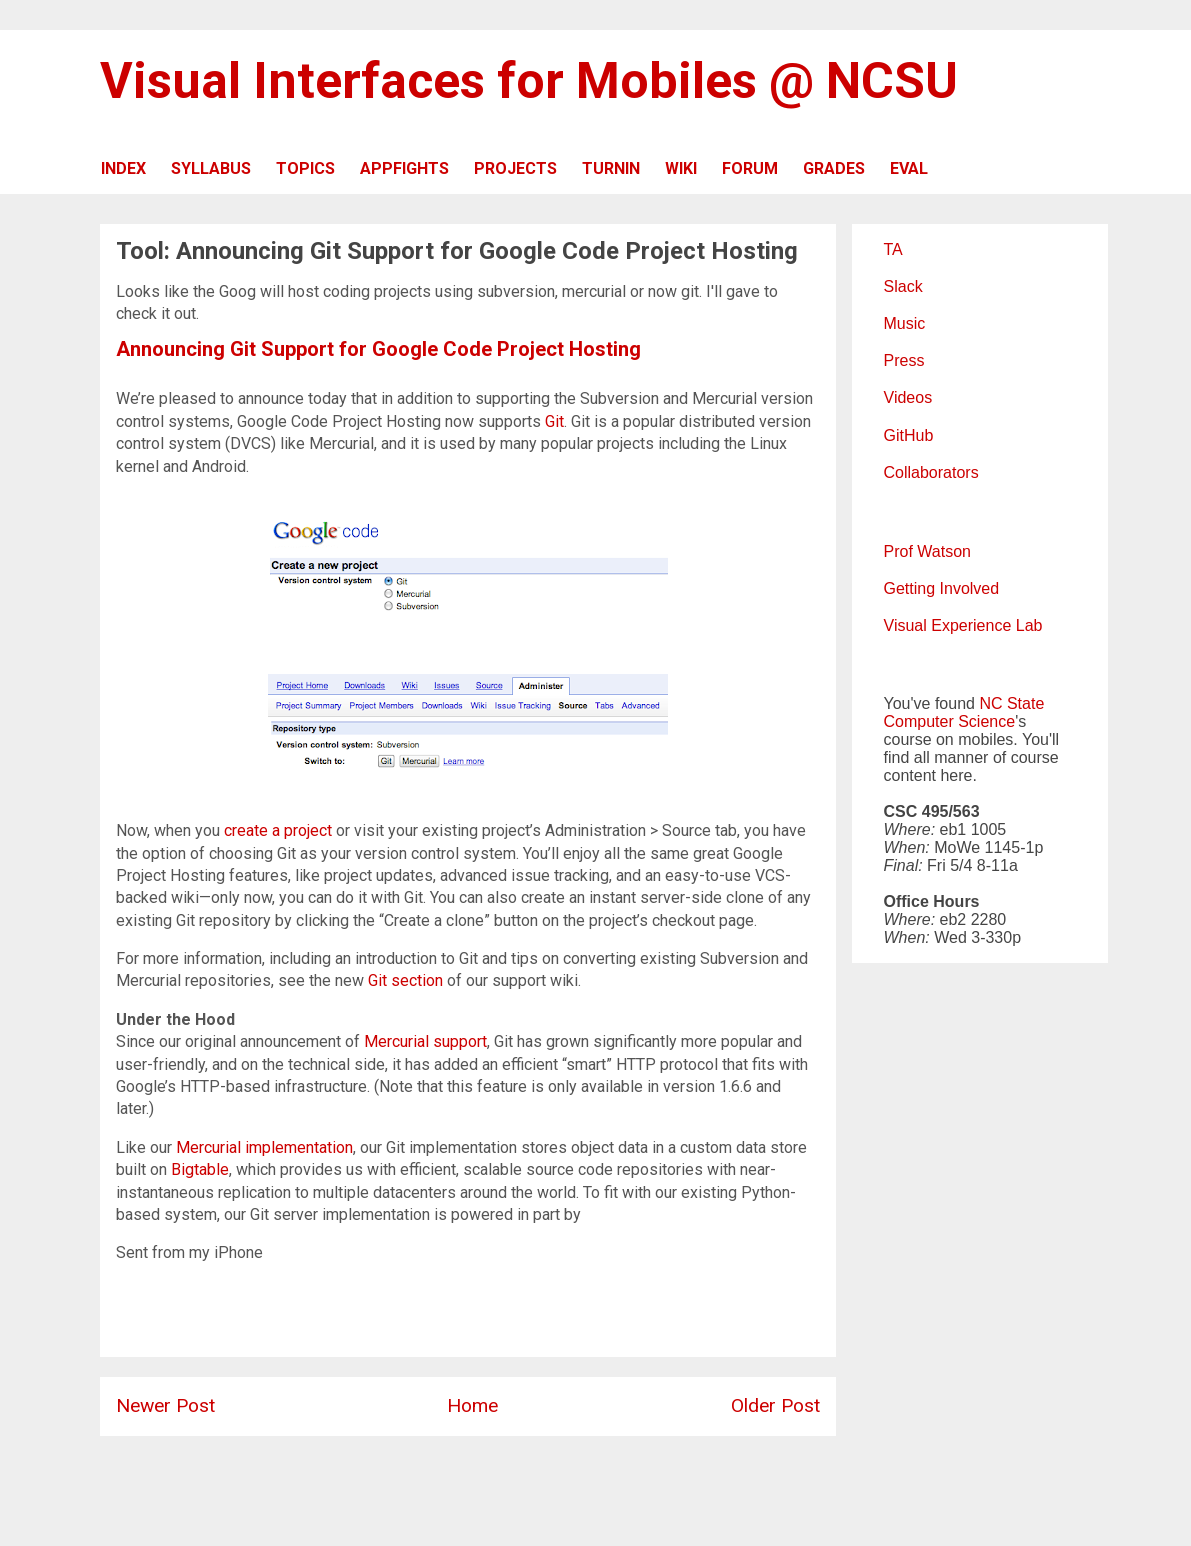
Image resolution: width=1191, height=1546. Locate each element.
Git (554, 421)
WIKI (681, 168)
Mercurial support (425, 1041)
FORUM (750, 168)
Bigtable (200, 1169)
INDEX (123, 168)
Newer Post (165, 1405)
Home (472, 1405)
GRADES (834, 168)
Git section (405, 980)
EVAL (909, 168)
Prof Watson (927, 551)
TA (893, 249)
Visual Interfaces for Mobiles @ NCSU (529, 81)
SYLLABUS (211, 168)
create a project (278, 830)
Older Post (775, 1405)
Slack (903, 286)
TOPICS (305, 168)
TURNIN (611, 168)
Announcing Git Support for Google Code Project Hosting (378, 349)
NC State (1011, 703)
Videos (908, 397)
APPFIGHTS (404, 168)
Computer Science (950, 721)
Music (905, 323)
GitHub (909, 435)
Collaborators (931, 472)
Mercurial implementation (264, 1147)
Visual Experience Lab (963, 625)
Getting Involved (942, 588)
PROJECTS (515, 168)
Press (904, 360)
